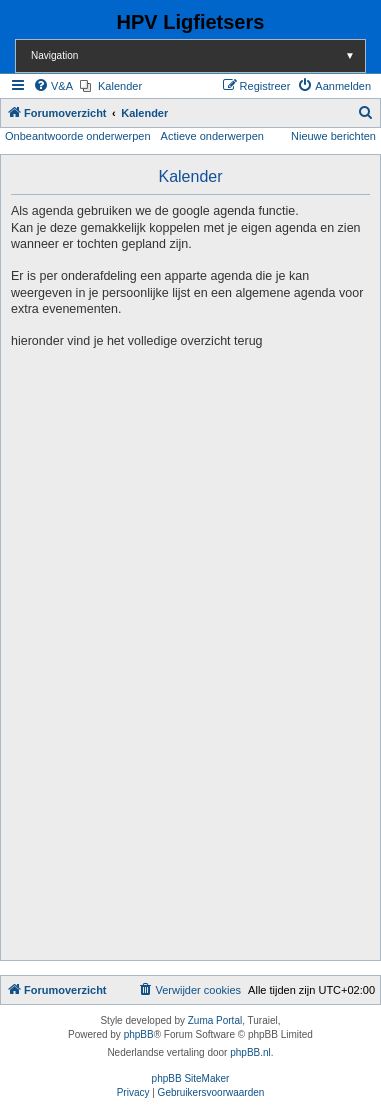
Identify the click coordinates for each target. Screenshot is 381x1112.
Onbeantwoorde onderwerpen (78, 136)
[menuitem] (53, 86)
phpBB (139, 1034)
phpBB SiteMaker (191, 1078)
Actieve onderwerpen (212, 136)
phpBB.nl (250, 1052)
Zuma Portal (215, 1020)
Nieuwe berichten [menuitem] (333, 136)
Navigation (198, 55)
